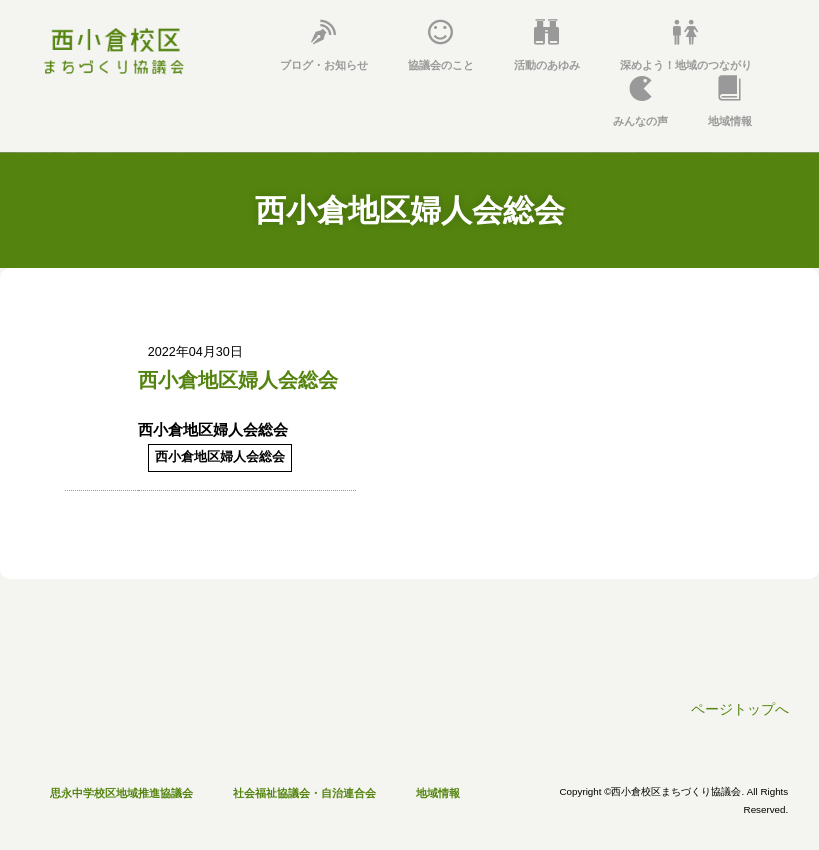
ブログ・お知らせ (324, 45)
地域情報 (730, 101)
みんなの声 (640, 101)
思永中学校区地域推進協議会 (121, 793)
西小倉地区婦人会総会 (238, 380)
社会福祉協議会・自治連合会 (304, 793)
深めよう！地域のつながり (686, 45)
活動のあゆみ (547, 45)
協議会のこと (441, 45)
